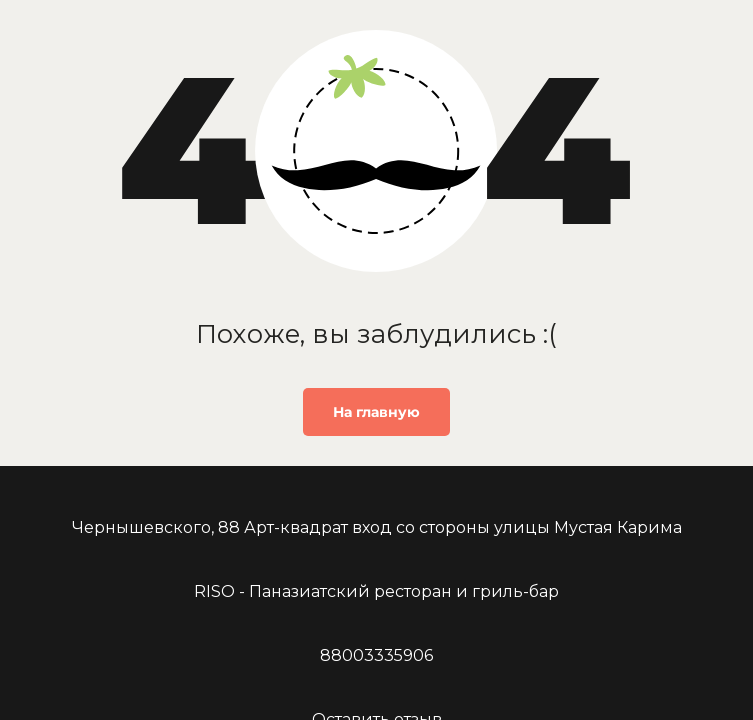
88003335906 (376, 655)
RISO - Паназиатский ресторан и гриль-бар (376, 591)
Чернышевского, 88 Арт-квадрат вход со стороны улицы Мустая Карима (377, 527)
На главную (376, 412)
